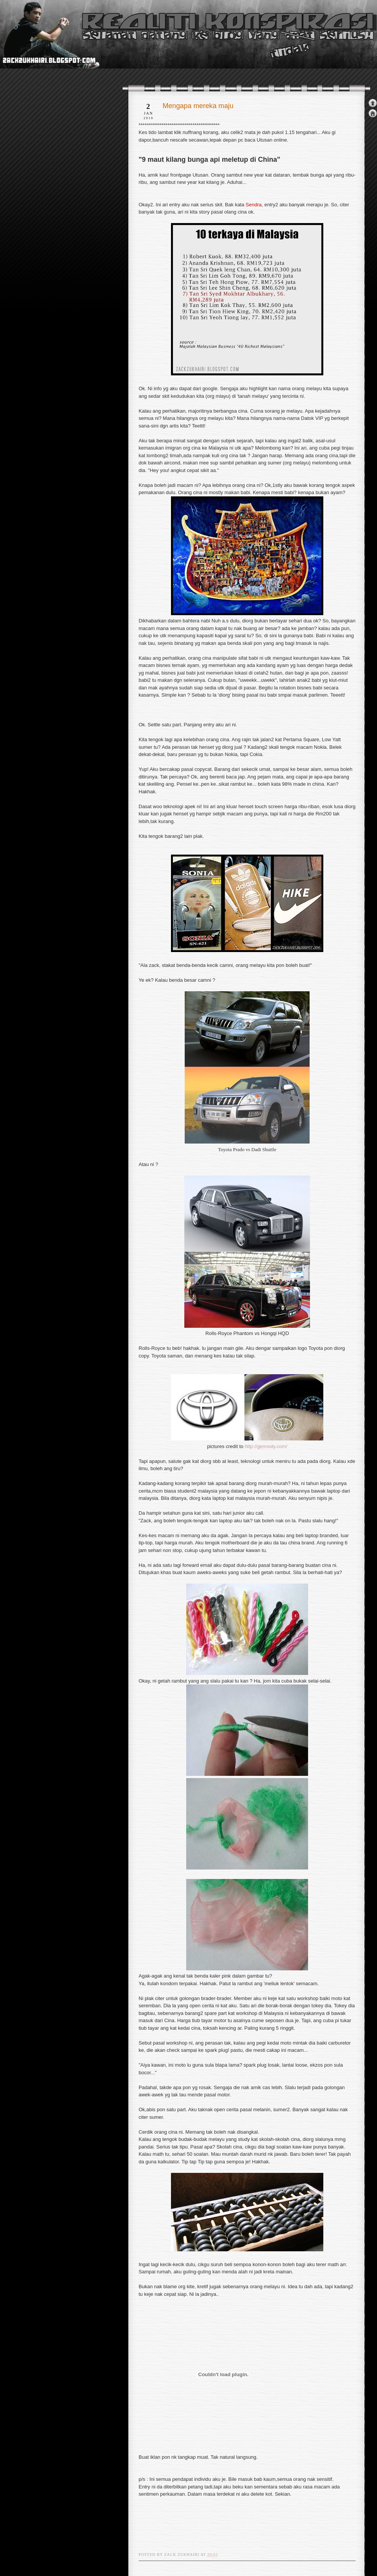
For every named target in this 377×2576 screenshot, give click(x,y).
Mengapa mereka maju (198, 106)
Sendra (254, 204)
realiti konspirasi (29, 48)
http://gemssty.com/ (266, 1446)
